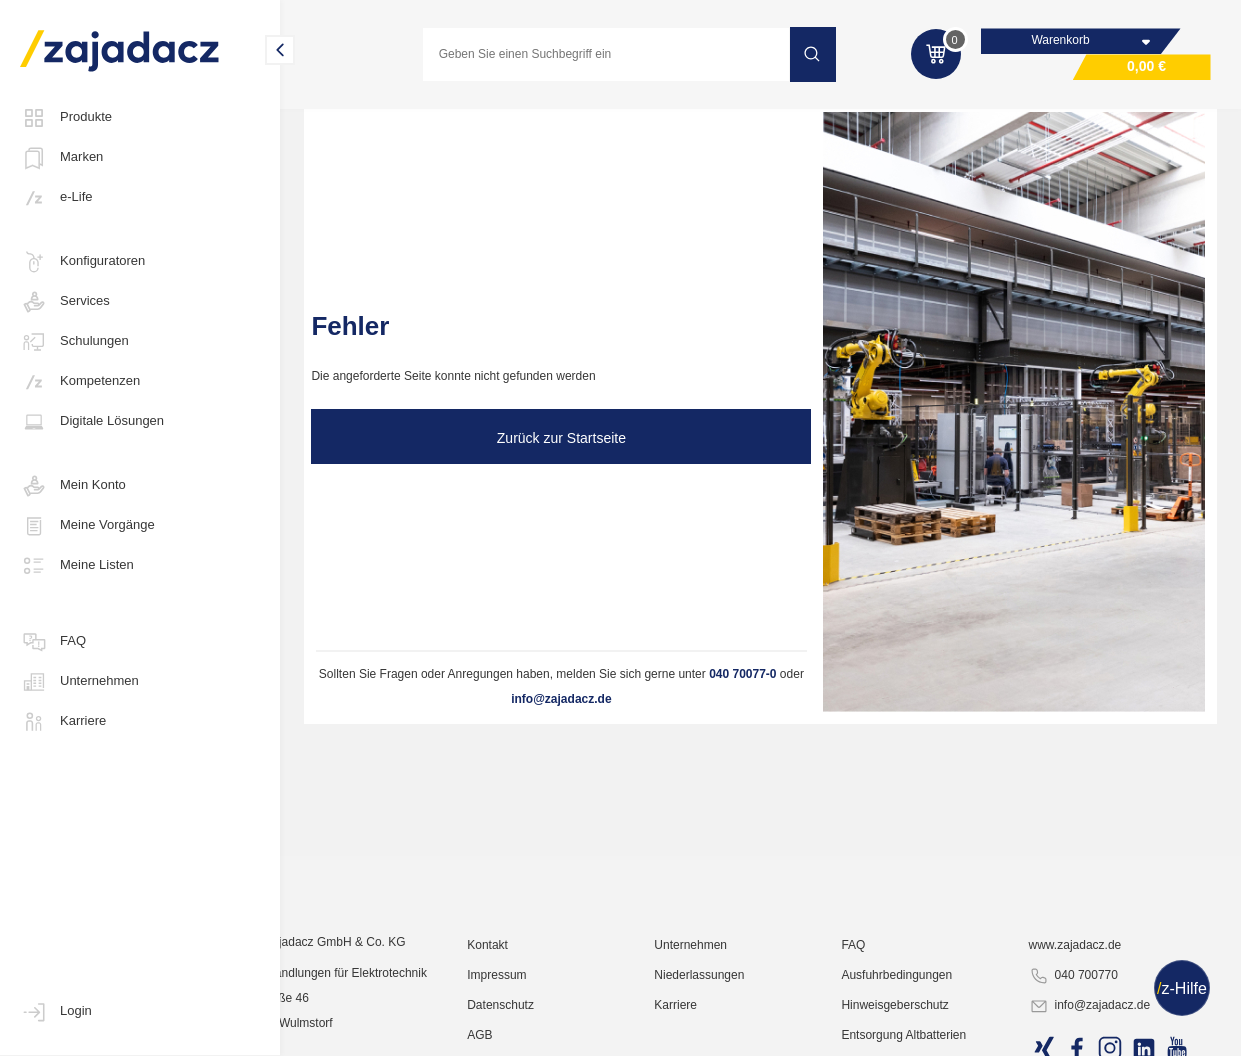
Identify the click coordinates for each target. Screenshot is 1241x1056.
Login (56, 1012)
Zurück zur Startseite (561, 438)
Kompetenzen (80, 382)
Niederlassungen (749, 1001)
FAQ (53, 642)
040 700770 (1091, 1002)
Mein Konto (73, 486)
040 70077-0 (742, 674)
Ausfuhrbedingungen (930, 1001)
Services (65, 302)
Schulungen (74, 342)
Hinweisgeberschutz (928, 1031)
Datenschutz (566, 1031)
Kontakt (553, 971)
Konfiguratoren (82, 262)
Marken (61, 158)
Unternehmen (79, 682)
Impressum (562, 1001)
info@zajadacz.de (561, 699)
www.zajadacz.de (1093, 971)
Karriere (63, 722)
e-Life (56, 198)
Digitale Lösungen (92, 422)
